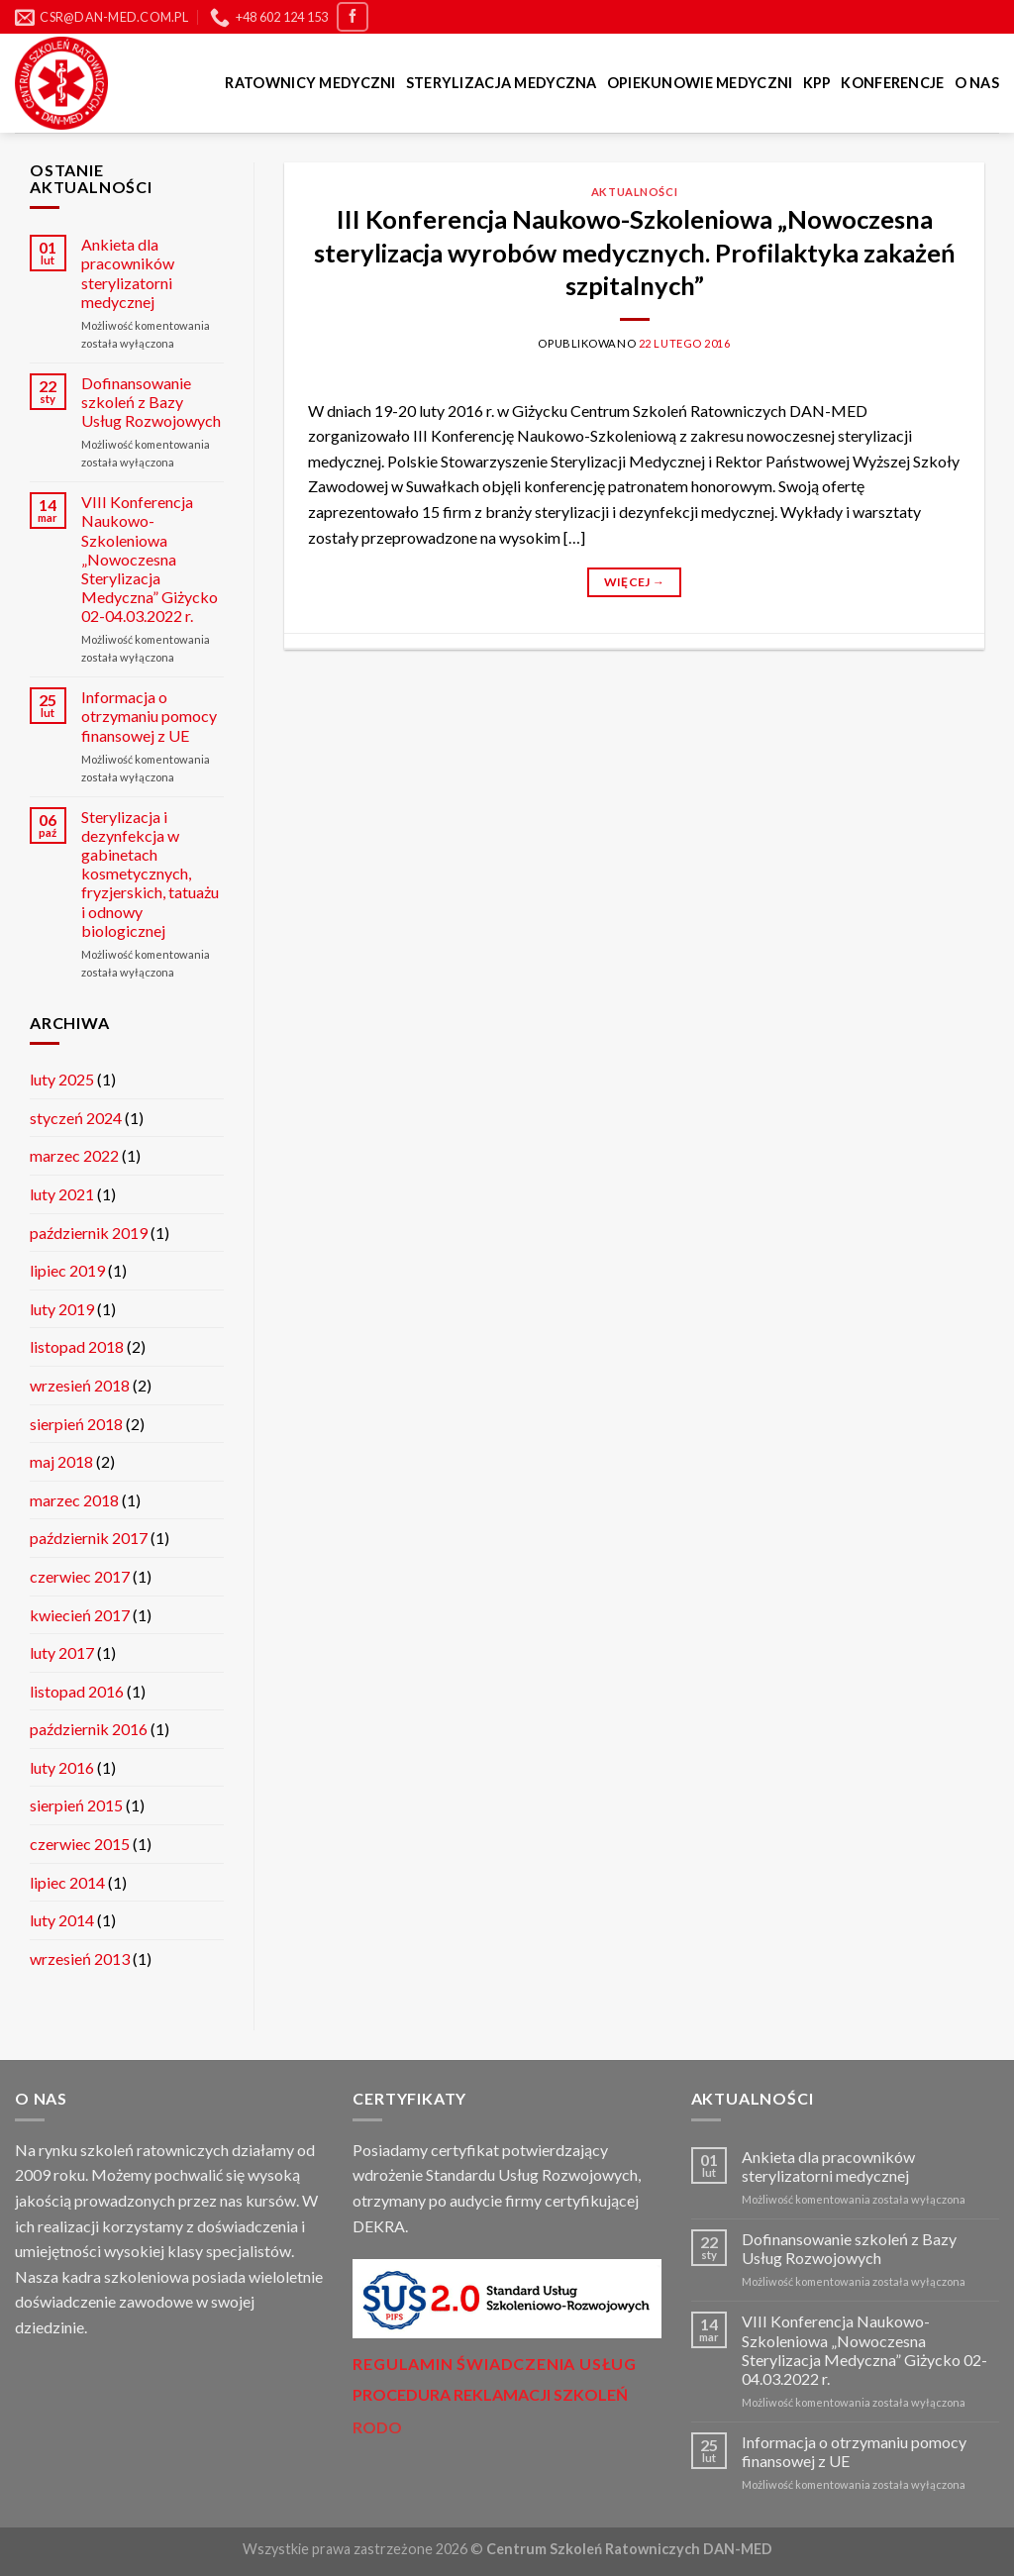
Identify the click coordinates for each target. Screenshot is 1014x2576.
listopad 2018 (77, 1346)
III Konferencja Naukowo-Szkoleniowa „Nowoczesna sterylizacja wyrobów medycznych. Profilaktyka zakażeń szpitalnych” (635, 252)
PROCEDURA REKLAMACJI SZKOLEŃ (490, 2394)
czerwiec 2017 (80, 1576)
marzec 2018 (74, 1500)
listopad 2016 (77, 1691)
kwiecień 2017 (80, 1614)
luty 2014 (62, 1919)
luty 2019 (62, 1308)
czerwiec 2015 (80, 1843)
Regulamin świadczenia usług (495, 2363)
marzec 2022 (74, 1155)
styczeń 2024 (76, 1117)
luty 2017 (62, 1652)
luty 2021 (62, 1194)
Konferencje (892, 82)
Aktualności (634, 191)
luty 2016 (62, 1767)
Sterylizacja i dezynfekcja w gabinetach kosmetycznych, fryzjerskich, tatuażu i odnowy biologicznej (150, 873)
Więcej (634, 581)
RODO (377, 2427)
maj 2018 (61, 1461)
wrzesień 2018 (80, 1385)
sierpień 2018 (76, 1423)
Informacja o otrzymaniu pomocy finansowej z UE (149, 715)
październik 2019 (89, 1232)
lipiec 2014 (67, 1882)
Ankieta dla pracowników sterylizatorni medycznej (127, 273)
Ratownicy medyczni (310, 82)
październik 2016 (89, 1728)
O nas (977, 82)
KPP (817, 82)
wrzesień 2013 (80, 1958)
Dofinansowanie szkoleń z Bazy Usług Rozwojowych (151, 401)
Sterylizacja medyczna (501, 82)
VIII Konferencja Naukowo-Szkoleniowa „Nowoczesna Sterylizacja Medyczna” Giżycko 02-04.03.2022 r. (149, 558)
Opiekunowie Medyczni (700, 82)
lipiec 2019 (67, 1270)
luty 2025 (62, 1079)
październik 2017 (89, 1537)
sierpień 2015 (76, 1805)
